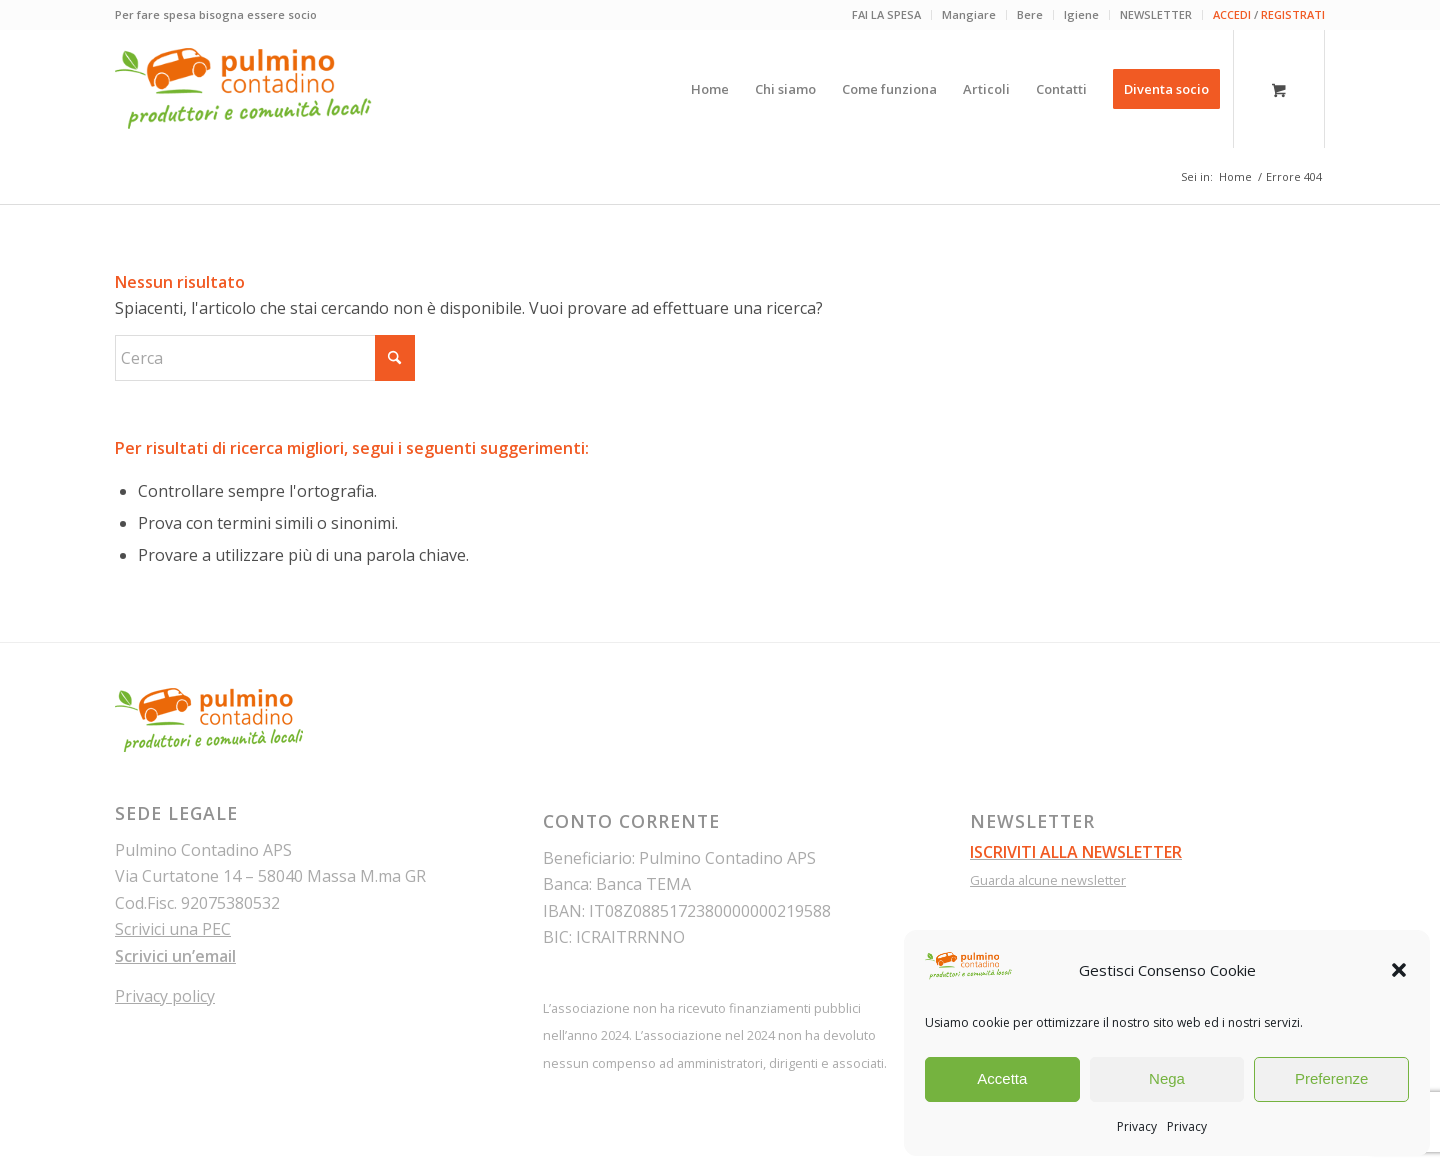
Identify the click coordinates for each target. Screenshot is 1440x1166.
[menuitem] (887, 15)
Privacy (1137, 1126)
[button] (1399, 970)
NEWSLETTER (1156, 14)
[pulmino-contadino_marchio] (243, 89)
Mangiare (969, 14)
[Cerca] (265, 358)
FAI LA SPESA (886, 14)
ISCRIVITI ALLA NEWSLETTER (1076, 852)
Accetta (1002, 1078)
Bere (1030, 14)
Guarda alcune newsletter (1048, 880)
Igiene (1081, 14)
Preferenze (1331, 1078)
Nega (1167, 1078)
